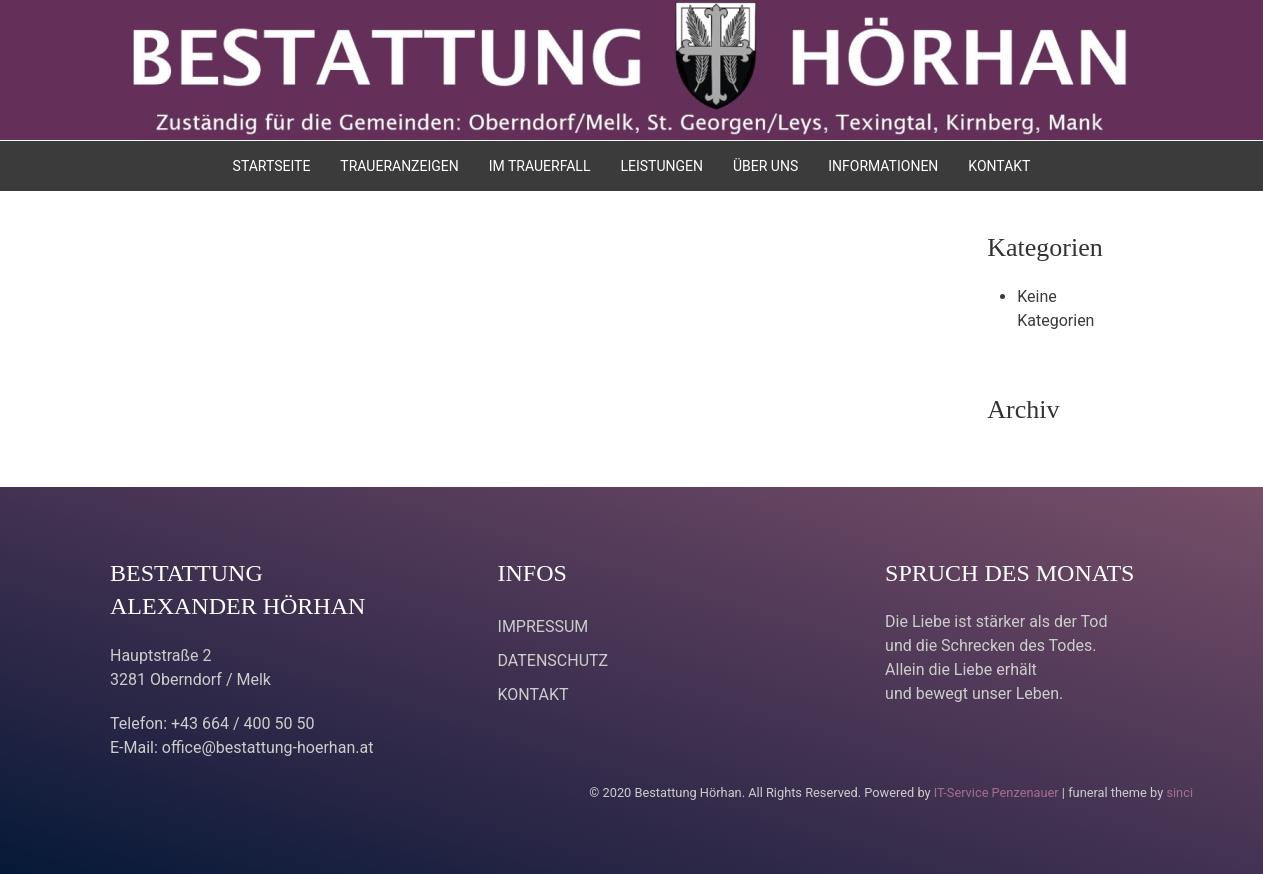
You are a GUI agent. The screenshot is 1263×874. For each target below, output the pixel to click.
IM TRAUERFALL (540, 166)
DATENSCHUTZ (553, 660)
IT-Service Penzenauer (996, 792)
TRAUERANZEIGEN (399, 166)
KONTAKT (999, 166)
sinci (1179, 792)
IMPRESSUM (543, 626)
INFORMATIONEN (883, 166)
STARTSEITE (272, 166)
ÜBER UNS (765, 166)
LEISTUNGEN (661, 166)
